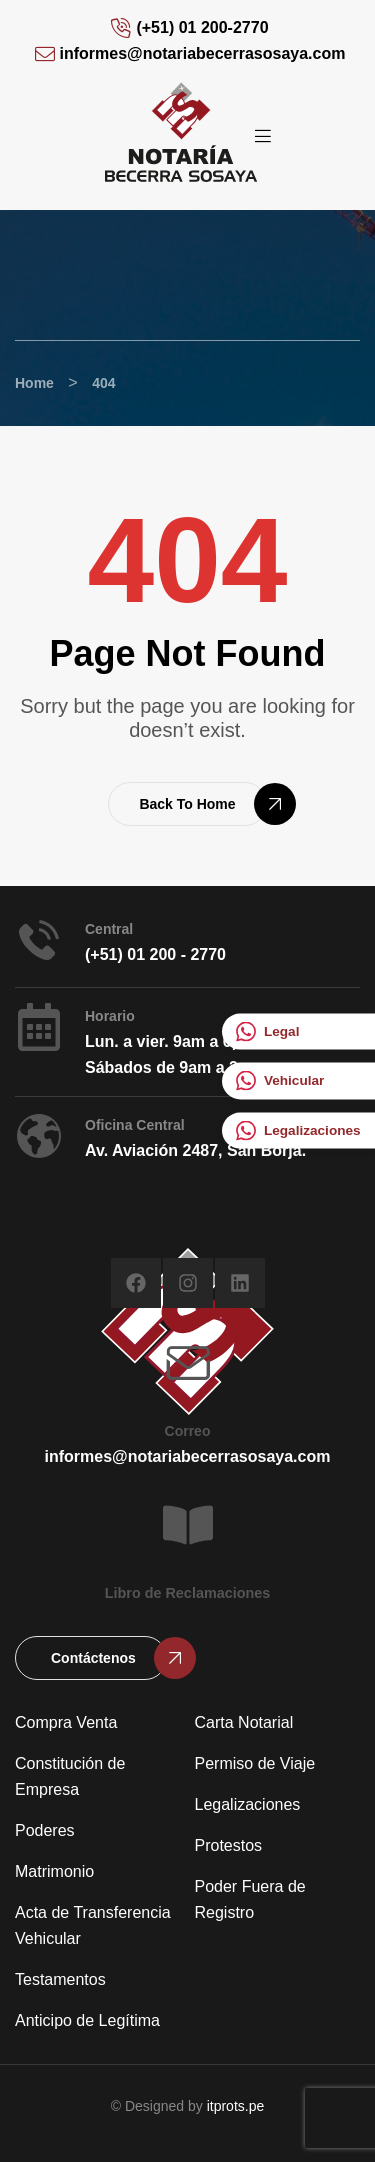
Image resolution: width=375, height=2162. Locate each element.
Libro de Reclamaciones (188, 1593)
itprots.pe (236, 2106)
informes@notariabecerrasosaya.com (188, 1456)
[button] (187, 804)
